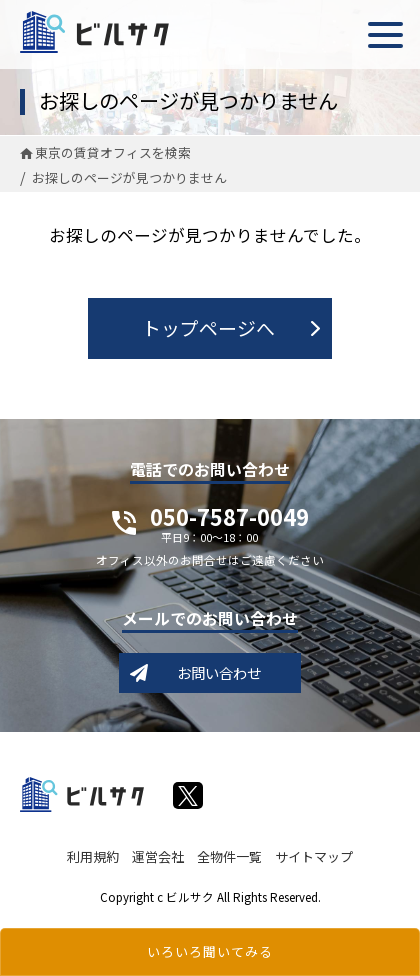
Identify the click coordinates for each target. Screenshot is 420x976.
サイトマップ (314, 856)
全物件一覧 (229, 856)
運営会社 (158, 856)
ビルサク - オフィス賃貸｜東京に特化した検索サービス (94, 32)
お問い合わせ (219, 672)
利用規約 (93, 856)
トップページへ (208, 327)
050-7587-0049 (229, 527)
